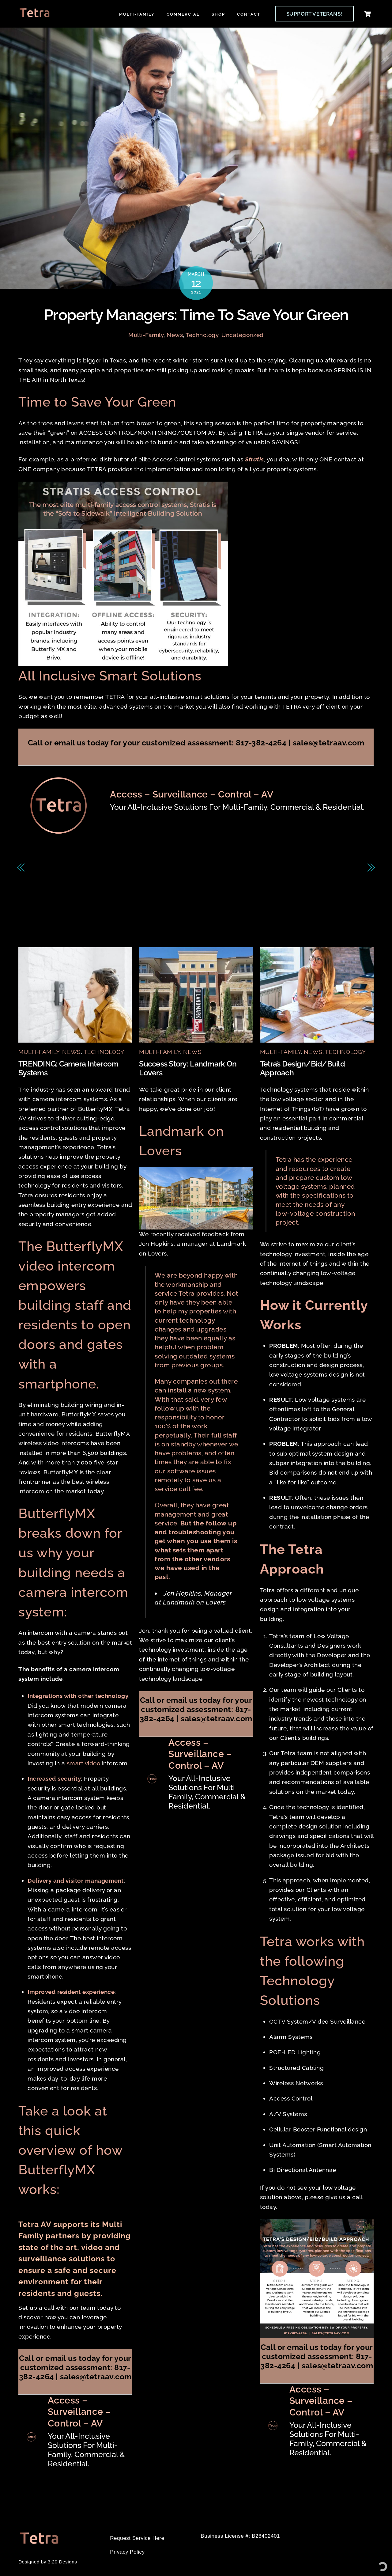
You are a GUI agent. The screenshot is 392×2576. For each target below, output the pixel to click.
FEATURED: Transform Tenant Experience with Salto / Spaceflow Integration (102, 873)
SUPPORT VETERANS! (314, 14)
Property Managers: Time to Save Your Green (196, 315)
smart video (83, 1763)
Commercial (183, 14)
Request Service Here (137, 2538)
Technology (202, 335)
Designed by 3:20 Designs (47, 2562)
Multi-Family (137, 14)
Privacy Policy (127, 2552)
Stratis (254, 459)
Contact (248, 14)
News (175, 335)
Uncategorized (242, 335)
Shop (218, 14)
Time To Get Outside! (328, 868)
